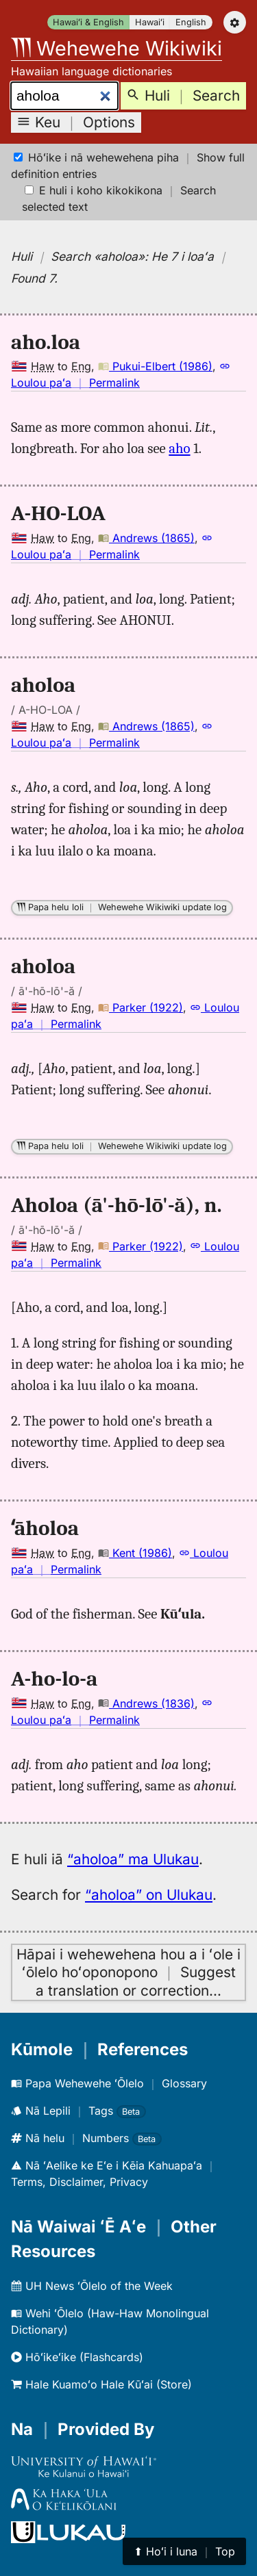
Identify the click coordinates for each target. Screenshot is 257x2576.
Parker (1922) (140, 1007)
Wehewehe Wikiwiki (116, 48)
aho (179, 448)
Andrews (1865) (146, 538)
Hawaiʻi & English (88, 22)
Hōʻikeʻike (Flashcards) (77, 2357)
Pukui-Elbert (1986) (155, 366)
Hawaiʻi (149, 22)
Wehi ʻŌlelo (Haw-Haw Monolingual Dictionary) (110, 2321)
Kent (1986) (135, 1553)
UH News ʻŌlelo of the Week (92, 2286)
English (190, 22)
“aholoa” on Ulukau (148, 1894)
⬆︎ (184, 2551)
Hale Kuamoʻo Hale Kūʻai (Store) (101, 2384)
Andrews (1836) (146, 1703)
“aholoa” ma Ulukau (133, 1859)
